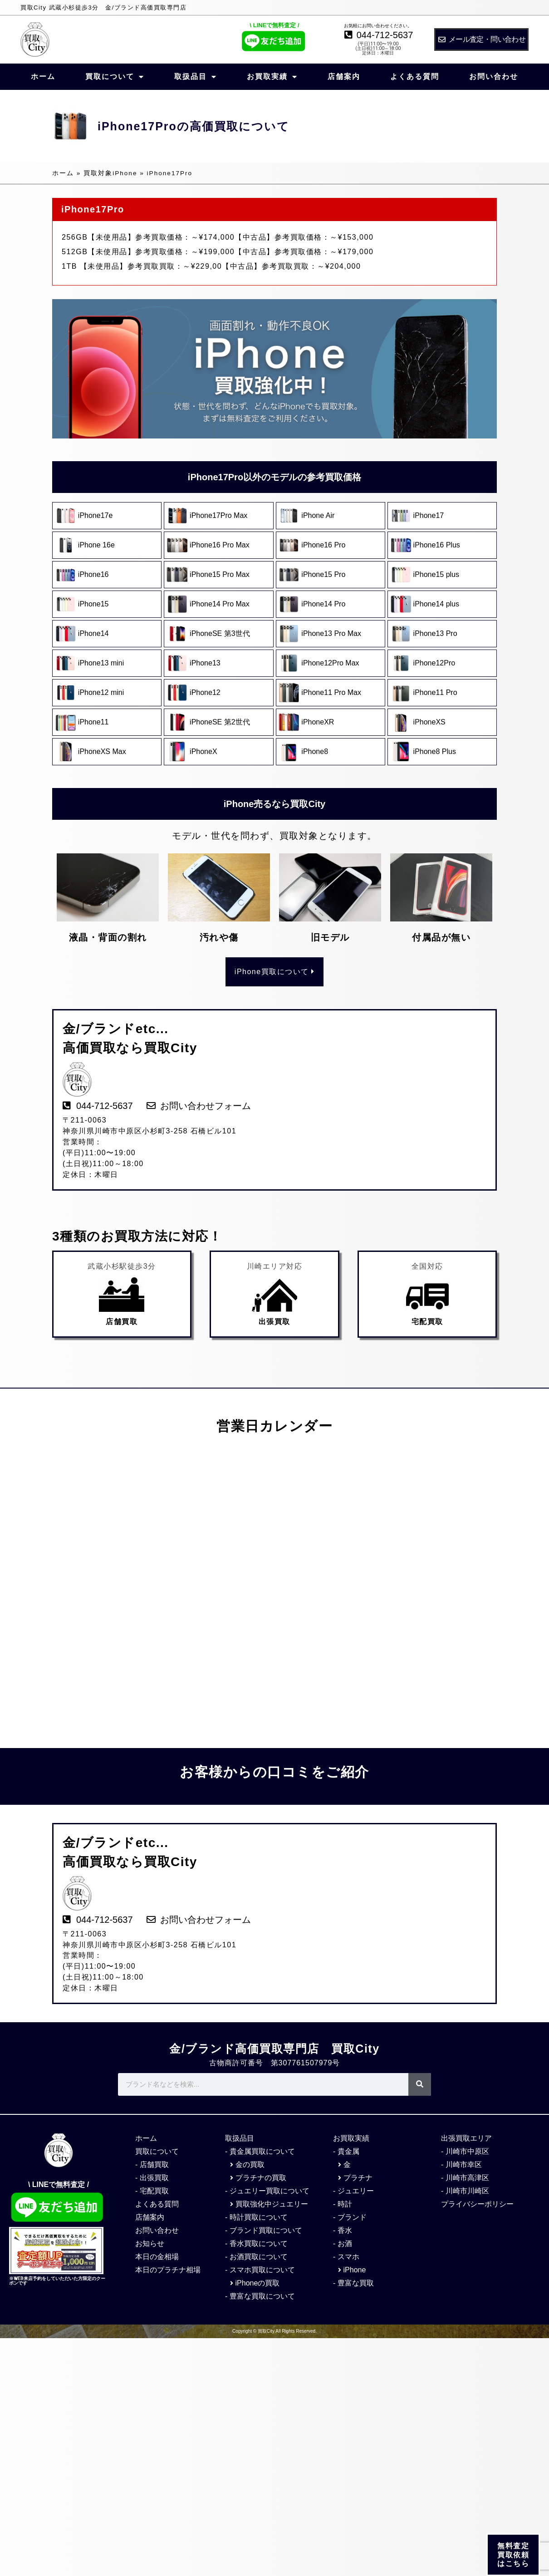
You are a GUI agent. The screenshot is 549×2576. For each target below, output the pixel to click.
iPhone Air (321, 515)
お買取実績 (272, 77)
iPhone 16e (96, 545)
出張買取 (274, 1321)
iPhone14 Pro (324, 604)
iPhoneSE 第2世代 (220, 722)
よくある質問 (414, 76)
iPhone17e (95, 515)
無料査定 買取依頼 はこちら (513, 2557)
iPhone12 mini (101, 692)
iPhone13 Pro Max (332, 633)
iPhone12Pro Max (330, 663)
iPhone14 (94, 633)
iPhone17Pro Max (218, 515)
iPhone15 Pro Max (220, 574)
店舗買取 (121, 1321)
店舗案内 (344, 76)
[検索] (419, 2084)
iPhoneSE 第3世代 (221, 633)
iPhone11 (93, 722)
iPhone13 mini (101, 663)
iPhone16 (93, 574)
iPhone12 (205, 692)
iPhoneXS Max (102, 751)
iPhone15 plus (437, 574)
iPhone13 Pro (435, 633)
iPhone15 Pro (323, 574)
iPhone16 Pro (323, 545)
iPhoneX (203, 751)
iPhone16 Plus (436, 545)
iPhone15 (93, 604)
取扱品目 (195, 77)
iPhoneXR (317, 722)
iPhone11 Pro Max (331, 692)
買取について (114, 77)
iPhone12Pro (434, 663)
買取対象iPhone (110, 173)
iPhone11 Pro (435, 692)
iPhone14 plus (437, 604)
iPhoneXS (429, 722)
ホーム (43, 76)
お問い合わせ (493, 76)
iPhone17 (428, 515)
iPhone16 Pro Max (220, 545)
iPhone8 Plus (434, 751)
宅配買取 (427, 1321)
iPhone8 (314, 751)
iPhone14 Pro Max (220, 604)
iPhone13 (205, 663)
